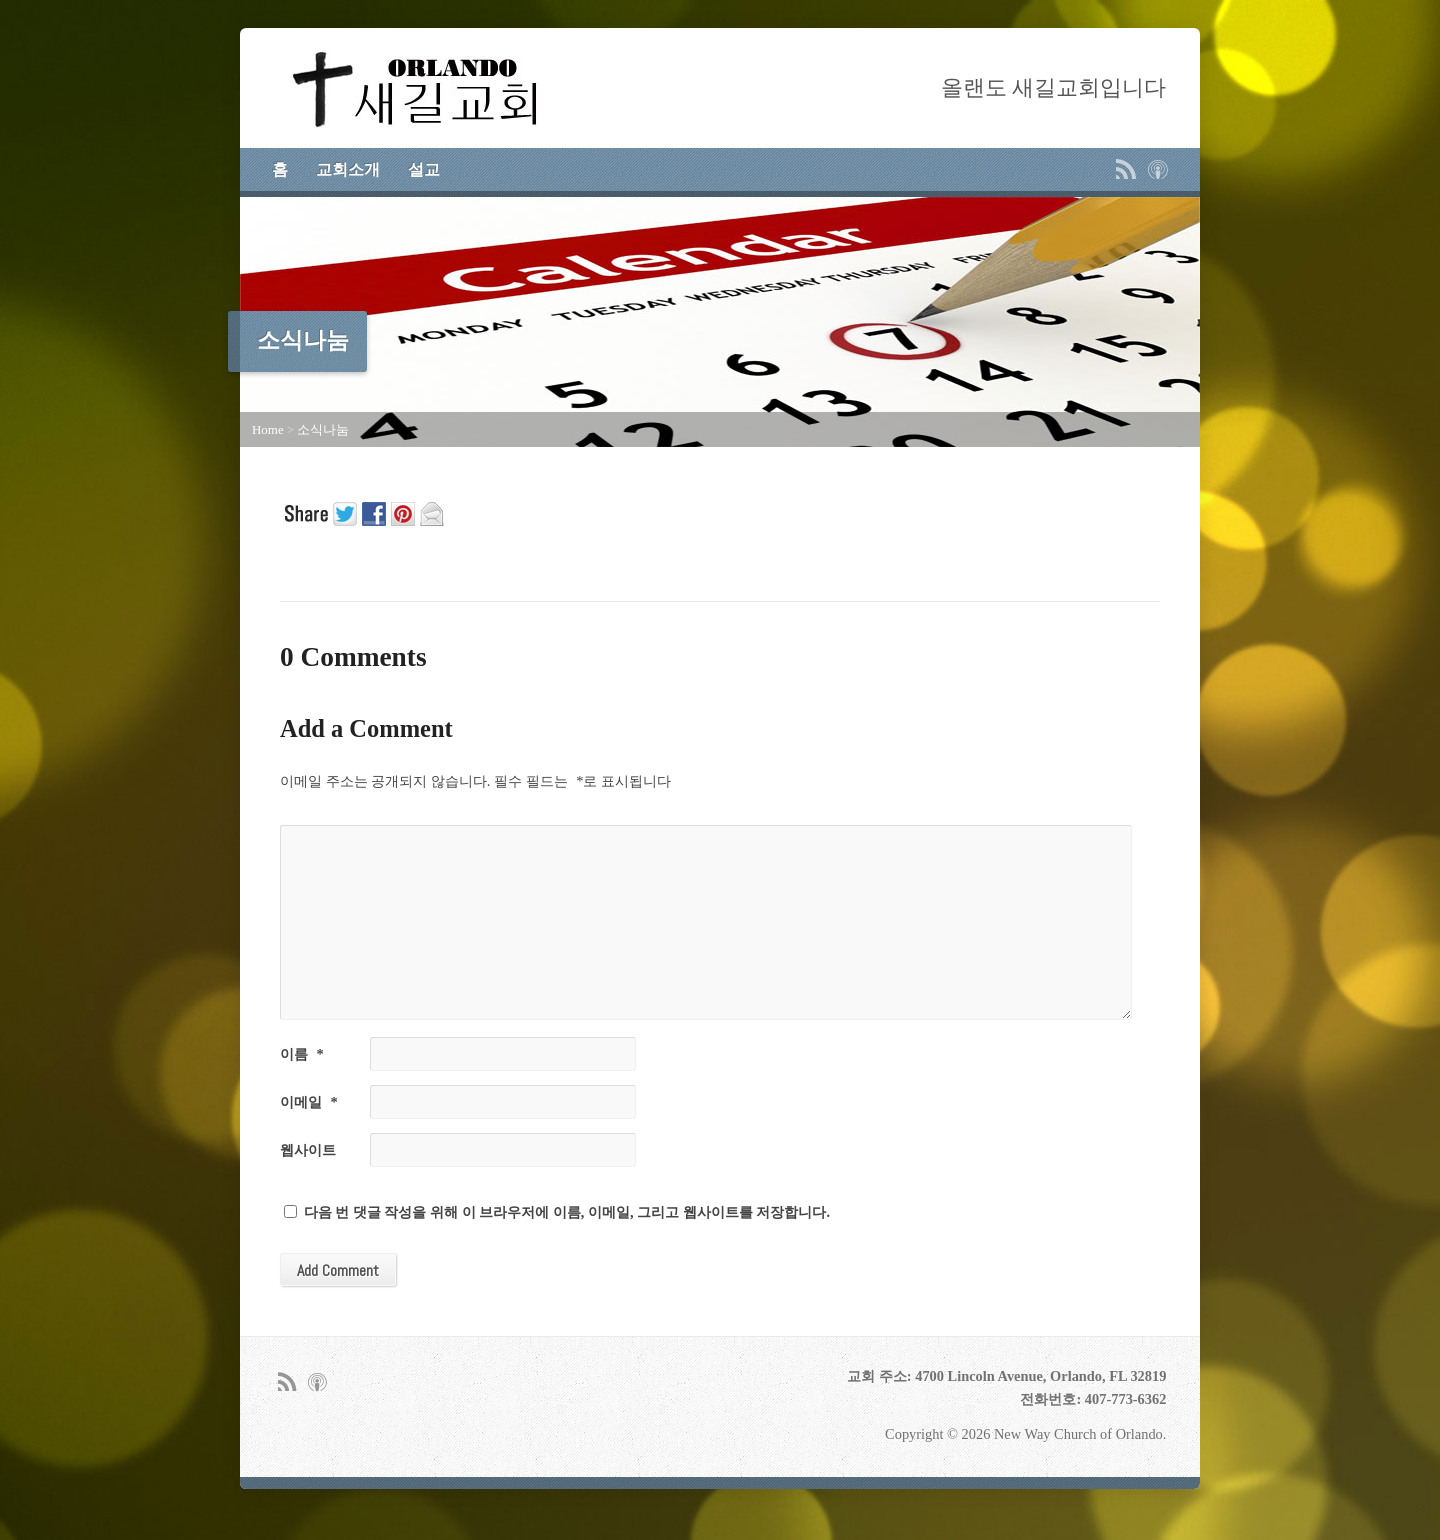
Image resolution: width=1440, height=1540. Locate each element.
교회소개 (348, 169)
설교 (424, 169)
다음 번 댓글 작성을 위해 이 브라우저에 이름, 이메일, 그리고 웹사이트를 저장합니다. (567, 1212)
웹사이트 (308, 1150)
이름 (302, 1054)
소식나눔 (323, 429)
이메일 (309, 1102)
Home (268, 429)
